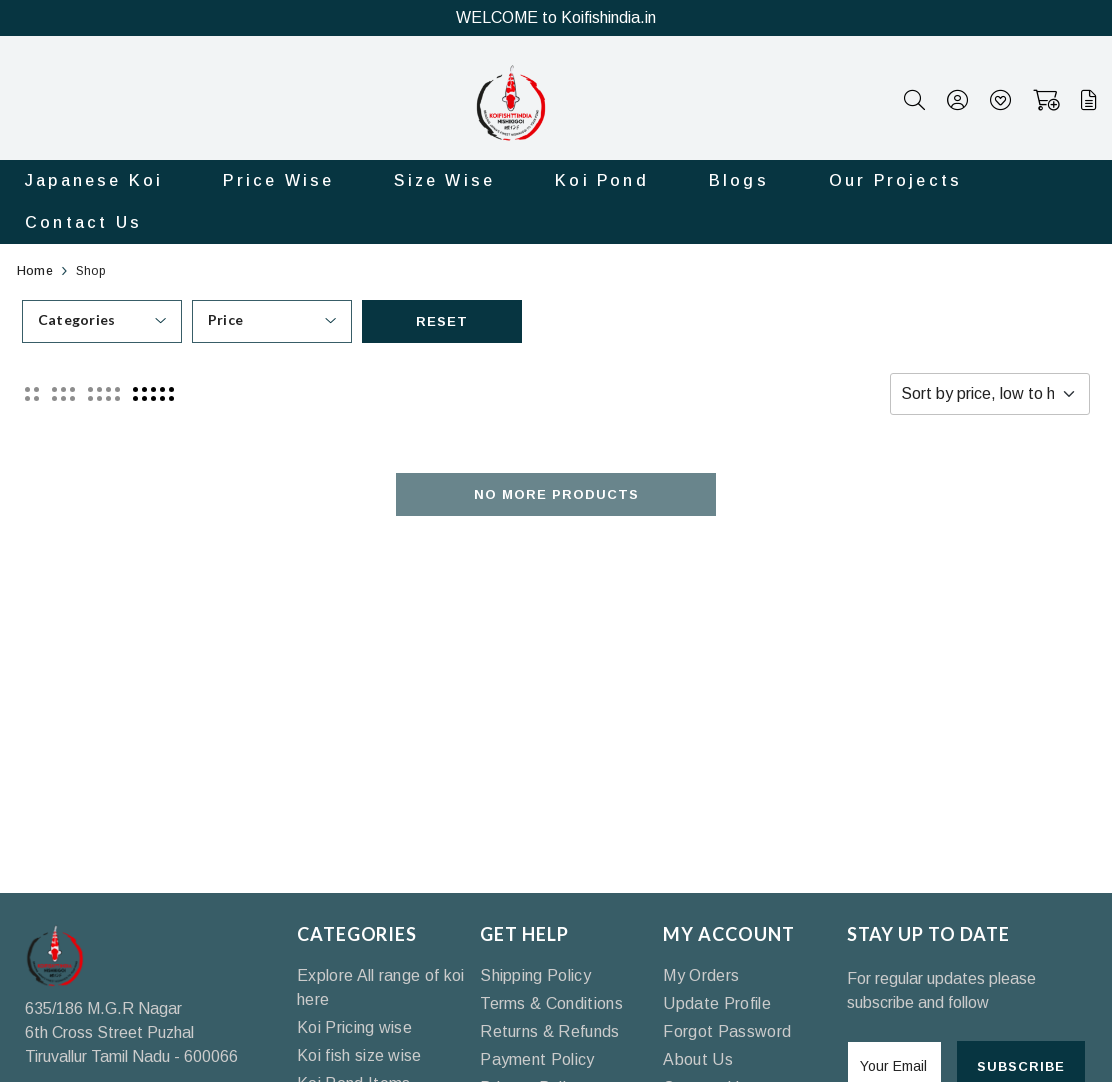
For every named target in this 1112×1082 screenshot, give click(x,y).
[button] (32, 394)
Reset (442, 321)
